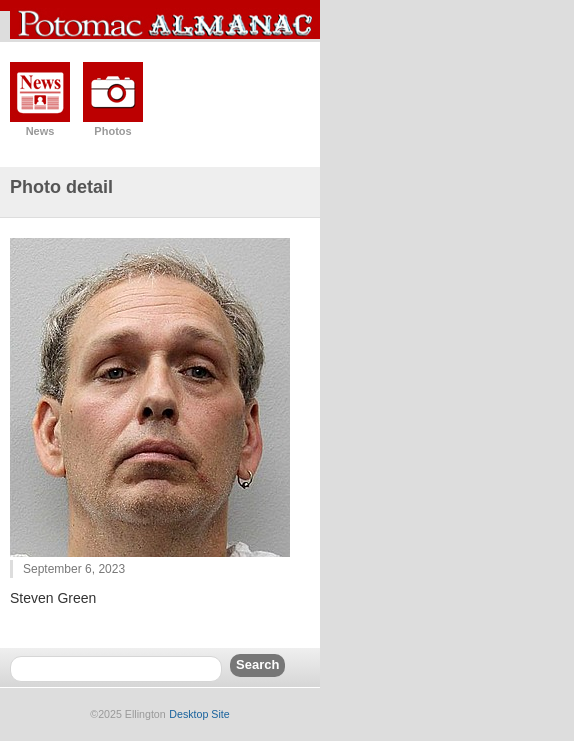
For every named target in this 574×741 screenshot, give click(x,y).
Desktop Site (199, 714)
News (40, 131)
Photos (112, 131)
